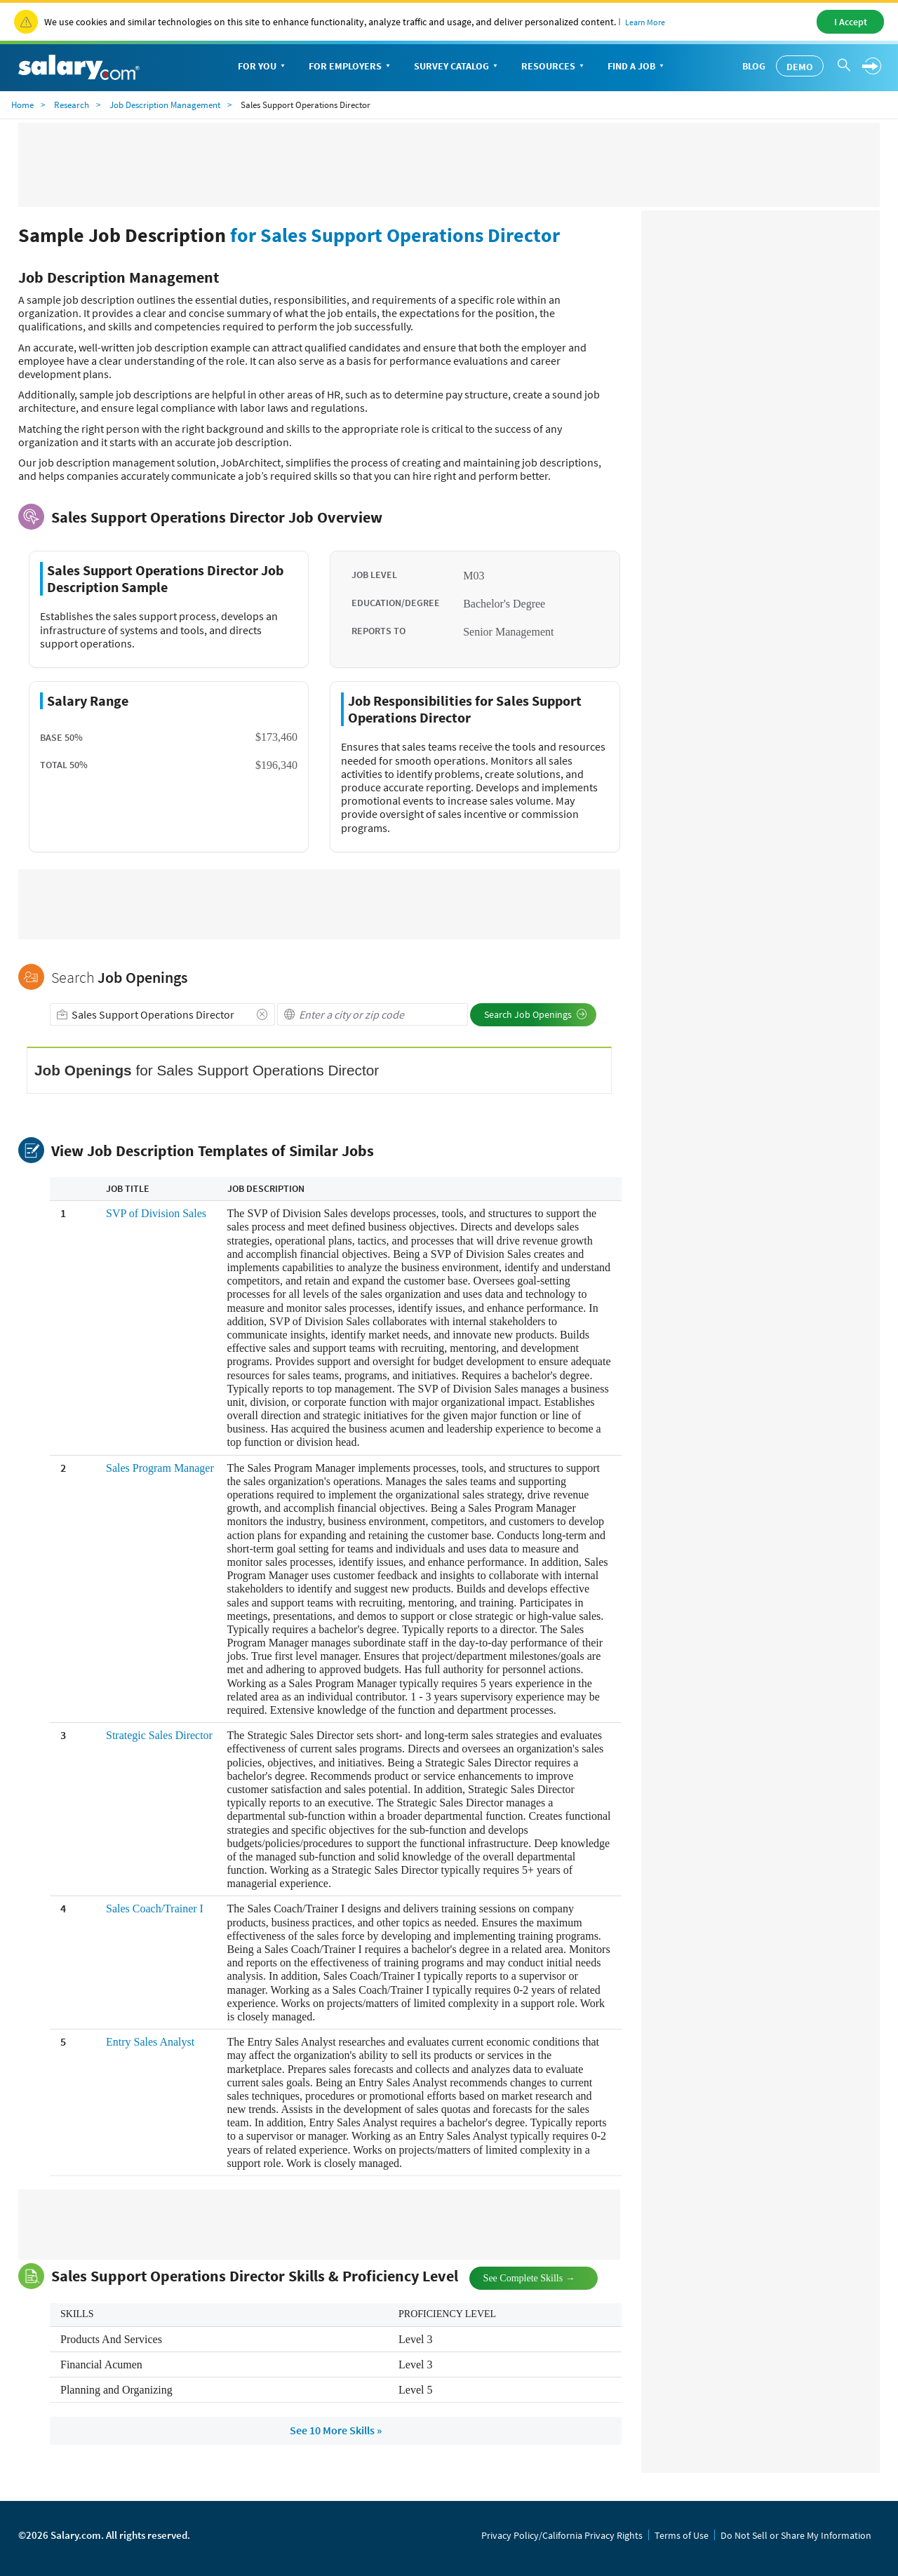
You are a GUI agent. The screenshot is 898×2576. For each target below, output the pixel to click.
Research (71, 105)
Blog (753, 66)
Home (22, 105)
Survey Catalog (457, 67)
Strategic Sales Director (159, 1735)
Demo (799, 66)
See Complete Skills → (517, 2277)
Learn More (645, 22)
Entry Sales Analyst (150, 2042)
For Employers (351, 67)
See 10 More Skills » (336, 2430)
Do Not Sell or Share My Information (796, 2535)
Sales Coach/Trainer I (154, 1908)
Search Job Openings (535, 1014)
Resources (554, 67)
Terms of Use (682, 2535)
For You (263, 67)
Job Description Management (164, 105)
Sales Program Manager (160, 1468)
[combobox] (162, 1014)
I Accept (850, 21)
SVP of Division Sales (156, 1213)
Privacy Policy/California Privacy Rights (562, 2535)
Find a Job (637, 67)
